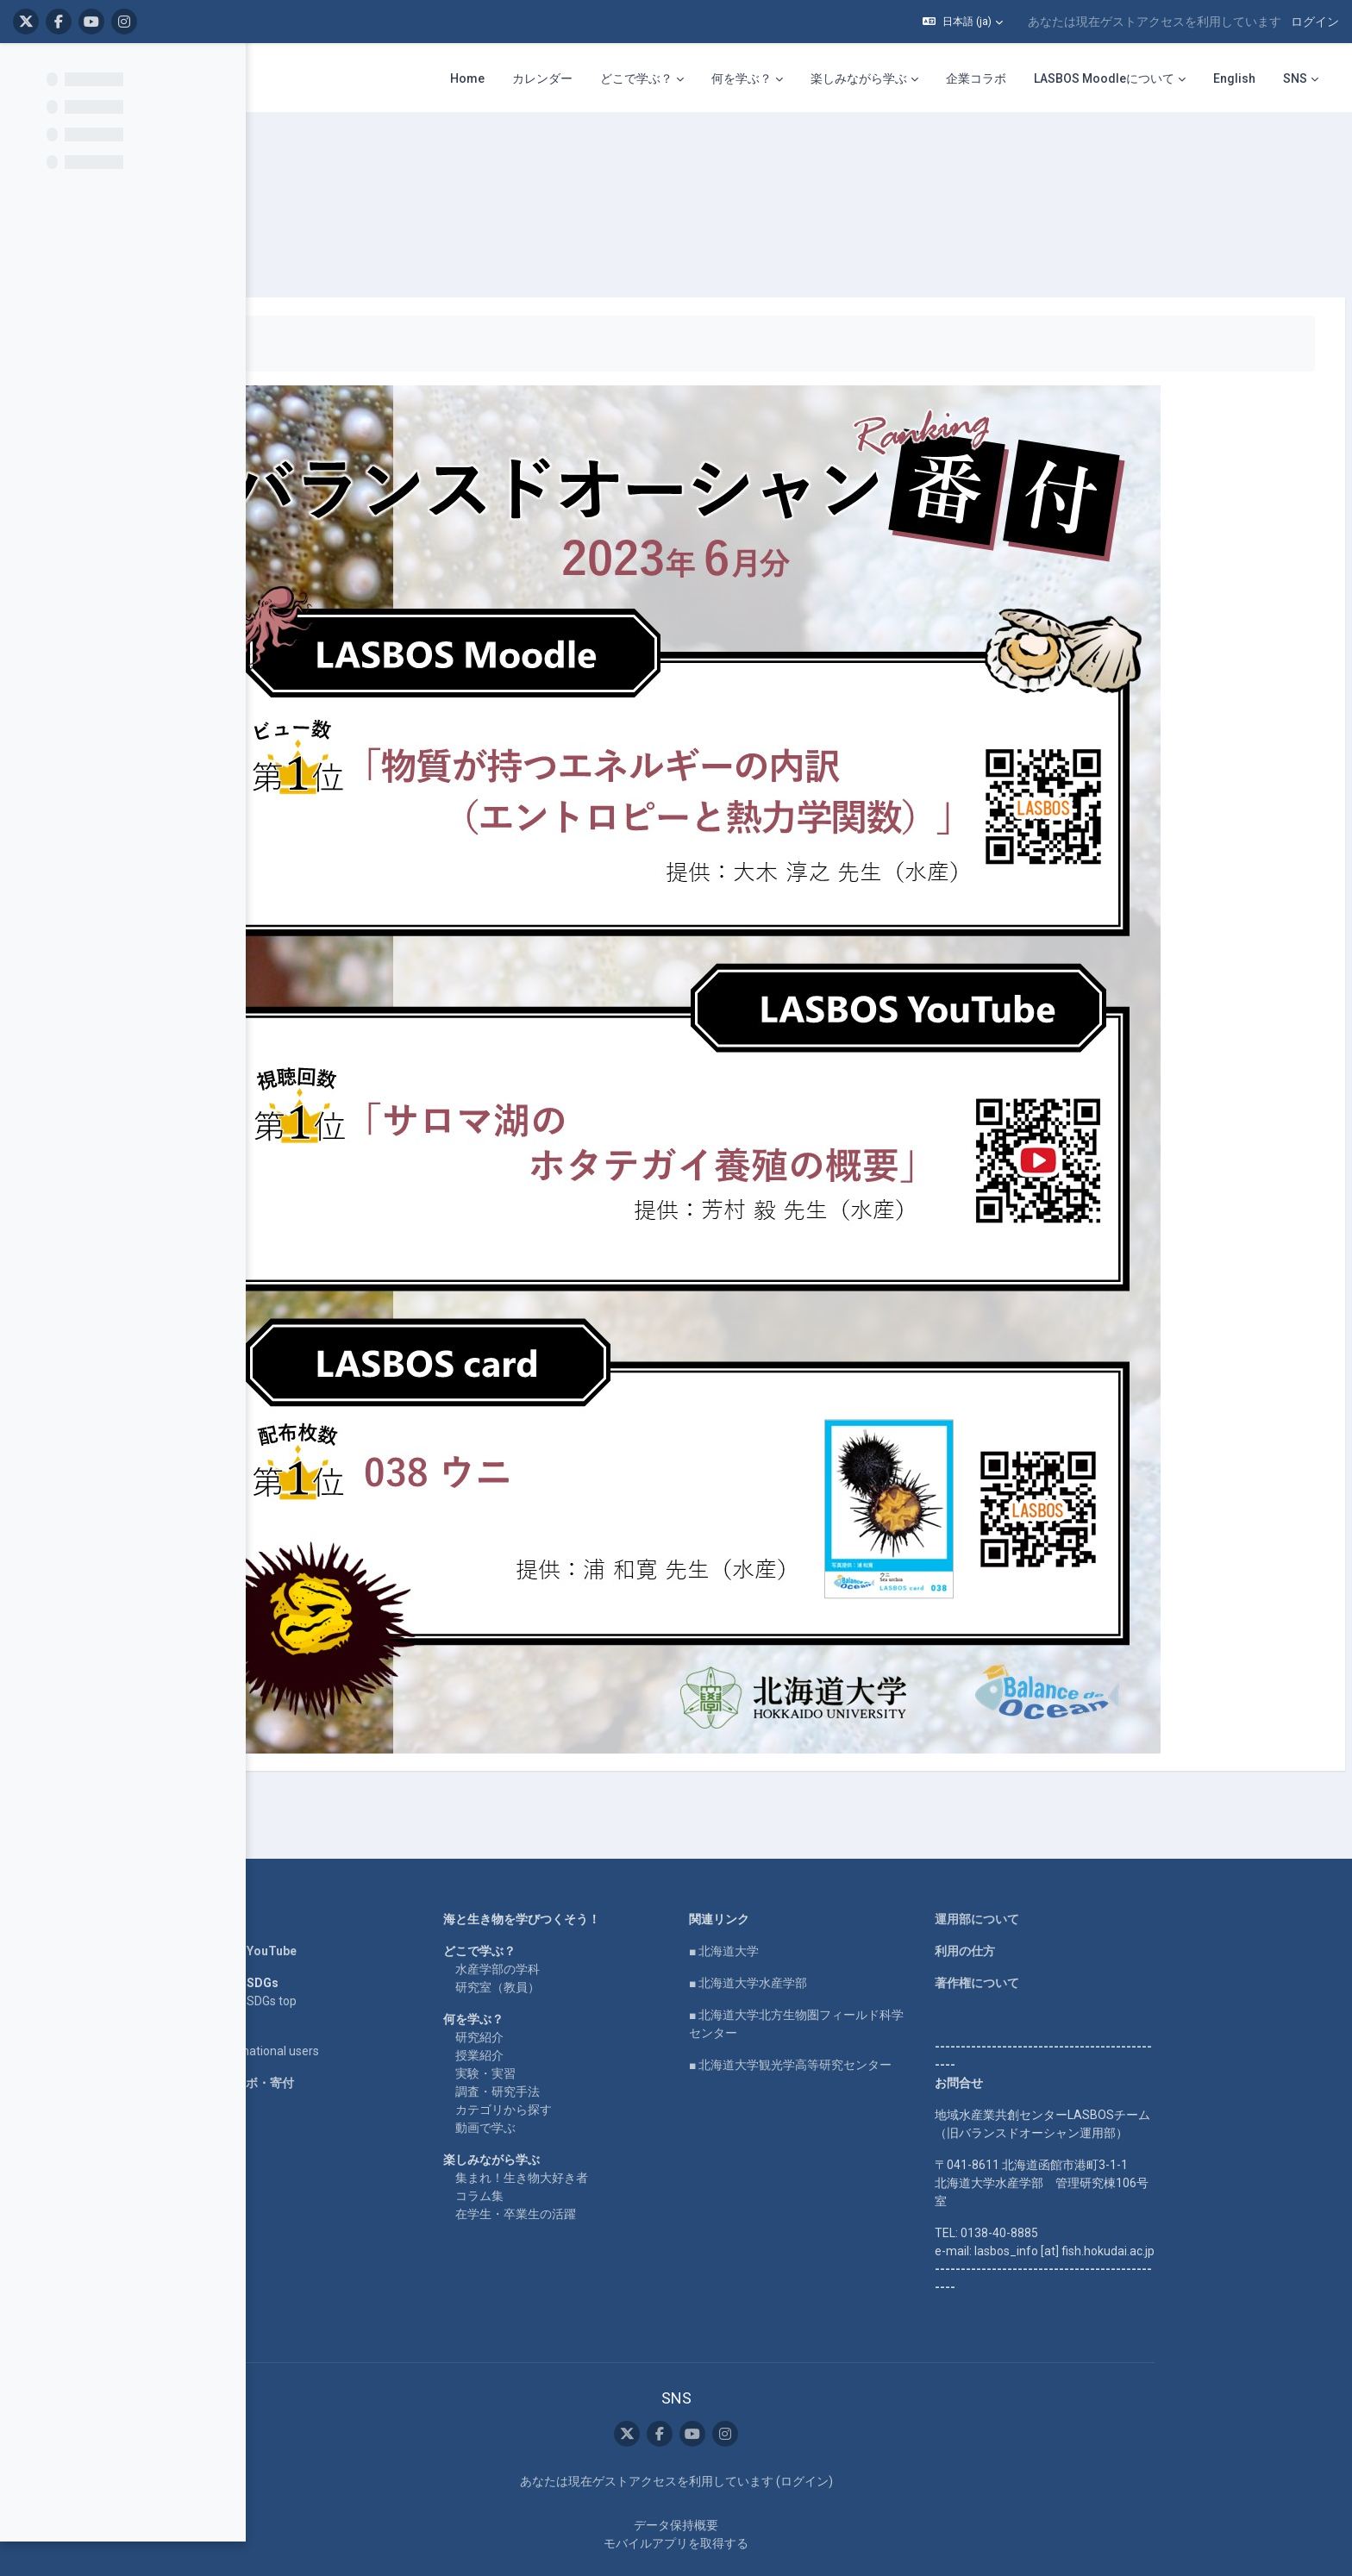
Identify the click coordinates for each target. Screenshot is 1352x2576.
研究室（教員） (607, 1935)
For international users (368, 1999)
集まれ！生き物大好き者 (631, 2126)
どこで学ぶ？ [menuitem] (636, 78)
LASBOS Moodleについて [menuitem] (1104, 78)
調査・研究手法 (607, 2040)
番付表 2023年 (397, 155)
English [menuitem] (1234, 78)
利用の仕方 (1074, 1899)
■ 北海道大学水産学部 (857, 1931)
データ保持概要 (785, 2473)
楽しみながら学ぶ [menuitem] (859, 78)
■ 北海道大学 (833, 1899)
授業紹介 (589, 2003)
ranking (314, 155)
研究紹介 (589, 1985)
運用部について (1086, 1867)
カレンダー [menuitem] (542, 78)
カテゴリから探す (613, 2058)
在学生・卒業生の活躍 (625, 2162)
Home (324, 1867)
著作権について (1086, 1931)
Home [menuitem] (467, 78)
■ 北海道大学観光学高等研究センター (899, 2013)
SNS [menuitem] (1295, 78)
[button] (962, 21)
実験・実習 (595, 2022)
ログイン (1315, 21)
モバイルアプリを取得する (785, 2491)
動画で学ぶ (595, 2076)
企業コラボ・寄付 (355, 2031)
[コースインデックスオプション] (223, 69)
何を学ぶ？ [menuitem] (741, 78)
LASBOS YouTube (356, 1899)
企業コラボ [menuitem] (976, 78)
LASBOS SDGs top (356, 1949)
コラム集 (589, 2144)
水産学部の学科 (607, 1917)
